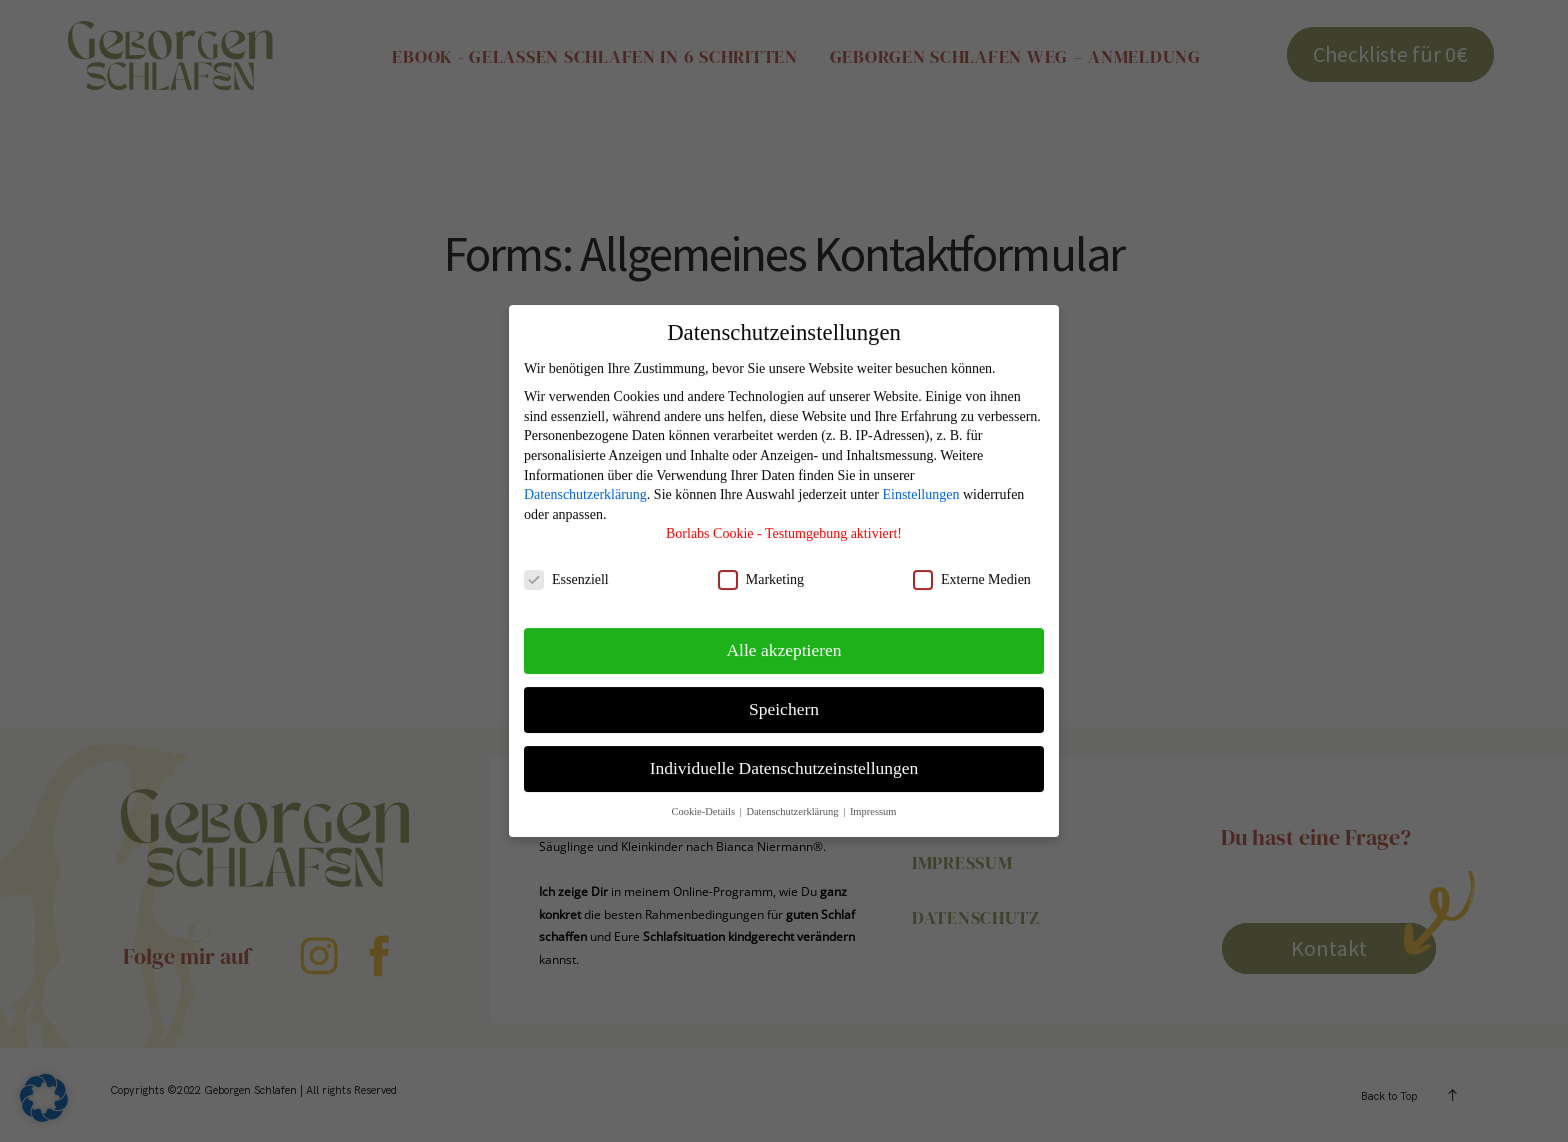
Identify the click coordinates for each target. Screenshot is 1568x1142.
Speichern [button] (784, 698)
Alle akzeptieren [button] (783, 639)
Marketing (761, 568)
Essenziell (566, 568)
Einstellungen (920, 483)
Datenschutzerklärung (585, 483)
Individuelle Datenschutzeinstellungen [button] (784, 757)
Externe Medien (972, 568)
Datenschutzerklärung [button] (793, 800)
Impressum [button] (873, 800)
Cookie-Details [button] (704, 800)
